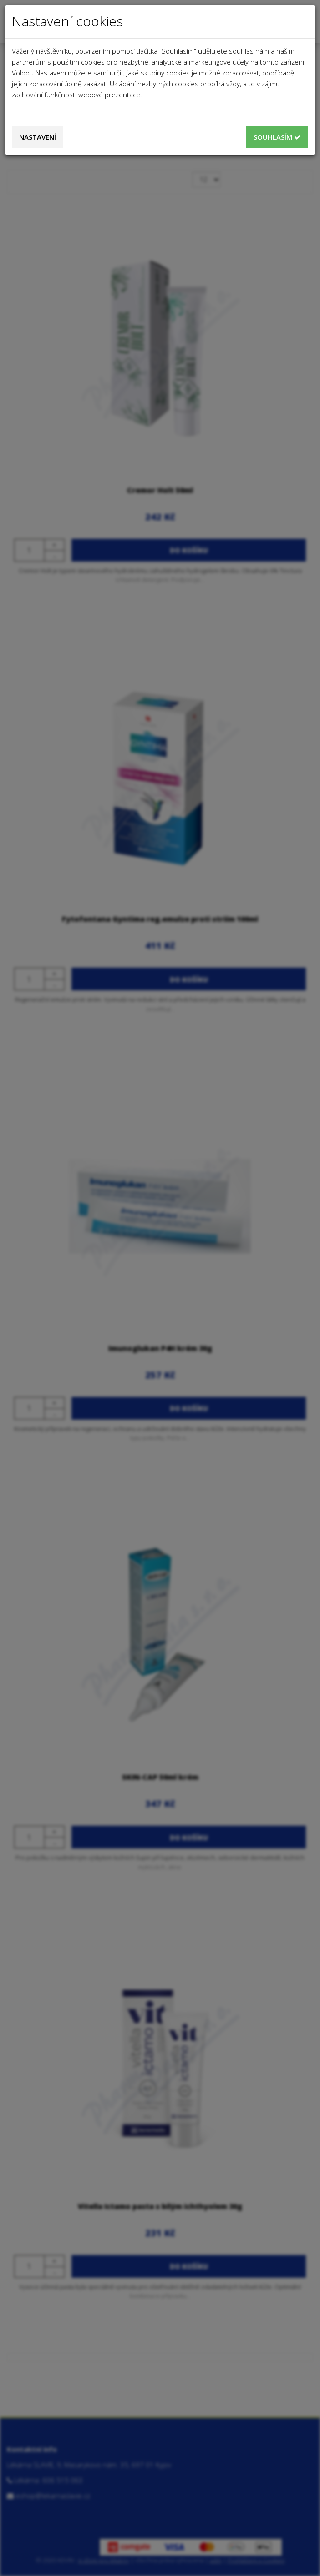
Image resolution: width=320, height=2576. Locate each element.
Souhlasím (277, 136)
